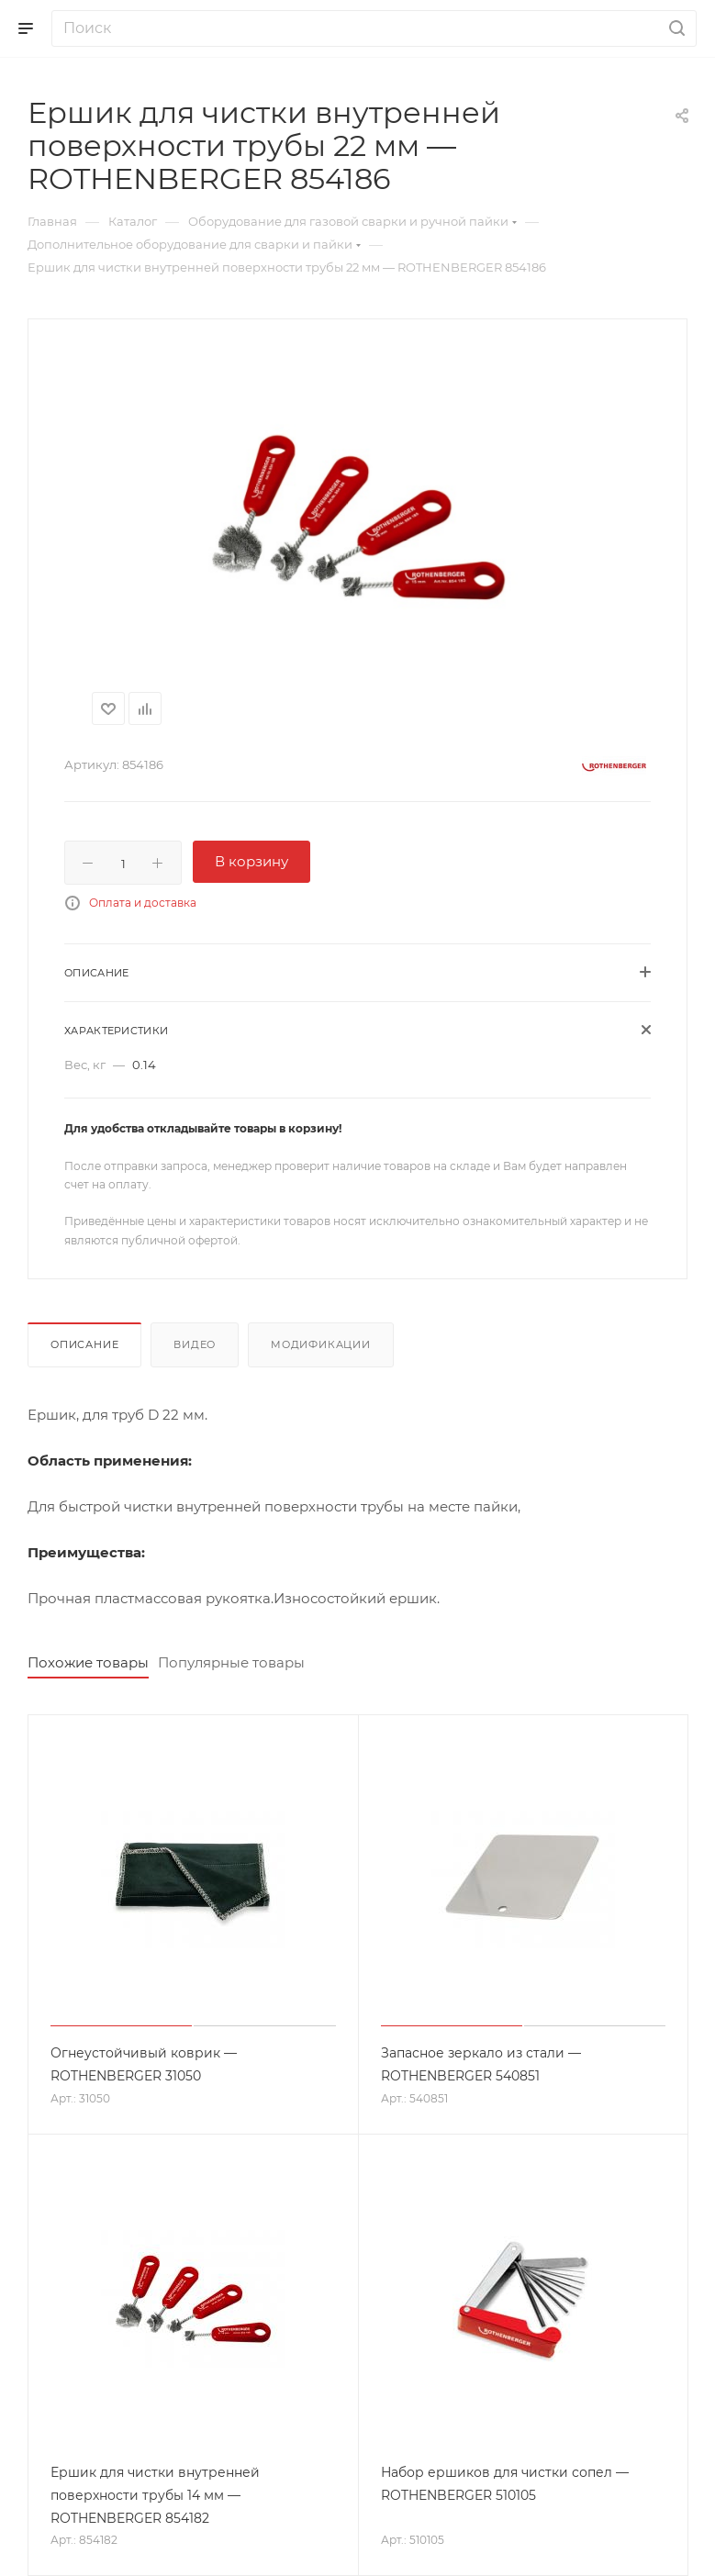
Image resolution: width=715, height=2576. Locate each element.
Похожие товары (88, 1662)
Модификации (321, 1344)
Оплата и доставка (142, 902)
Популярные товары (231, 1662)
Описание (84, 1344)
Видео (194, 1344)
